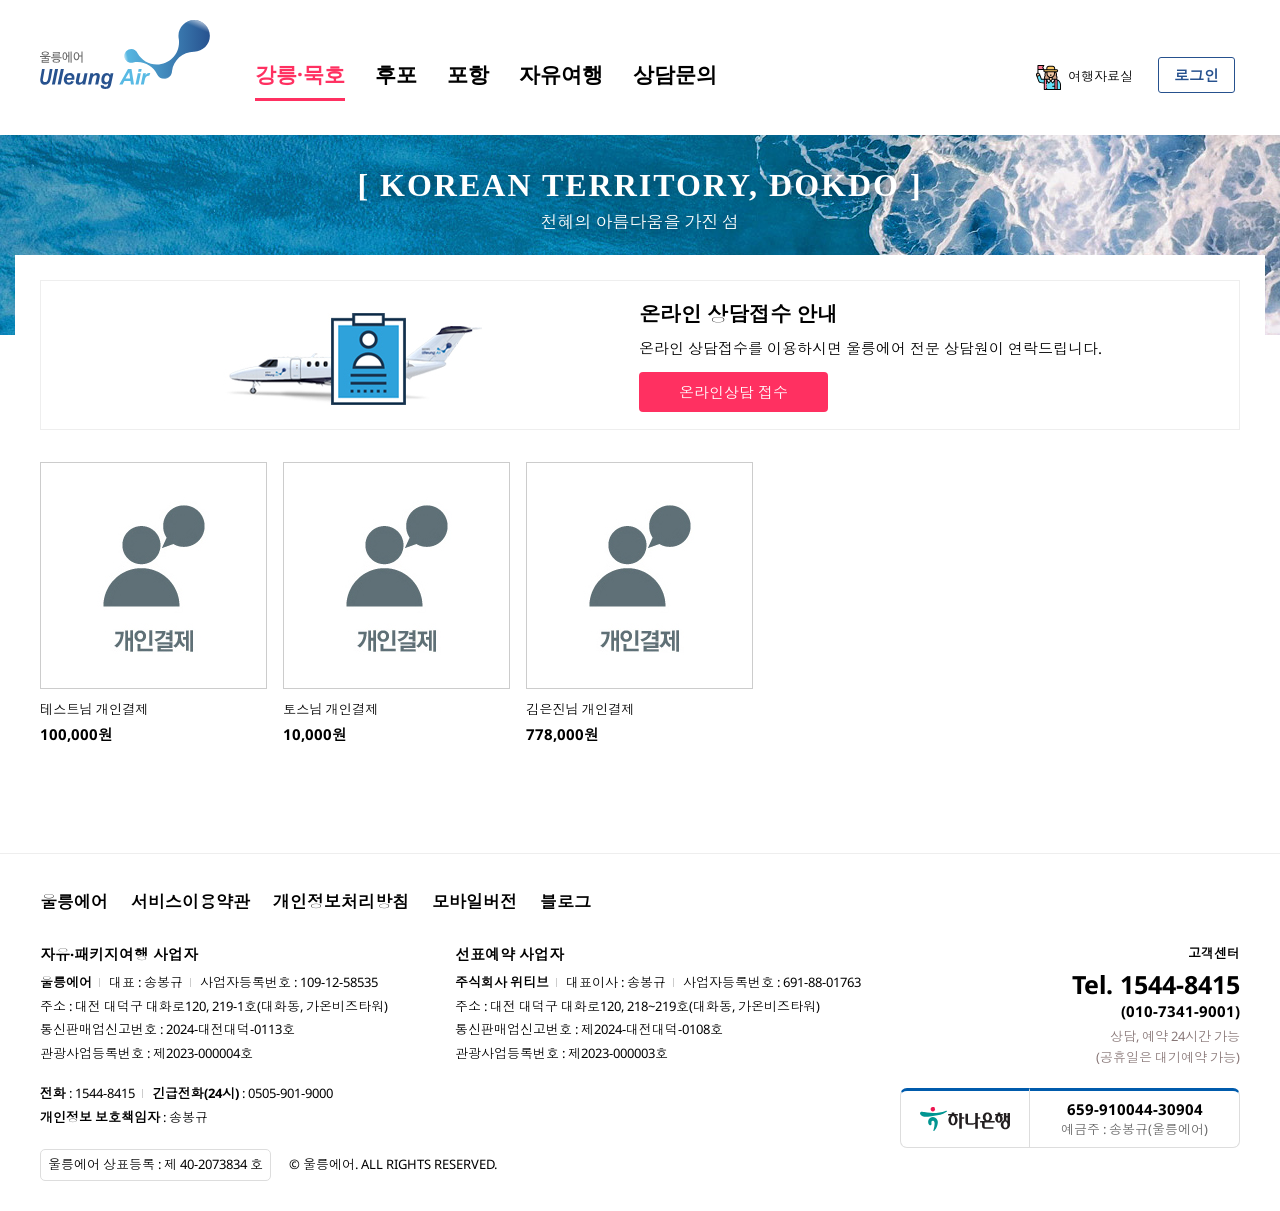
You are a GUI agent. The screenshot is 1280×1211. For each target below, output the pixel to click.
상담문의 (675, 74)
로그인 (1196, 75)
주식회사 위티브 (502, 982)
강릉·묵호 (300, 74)
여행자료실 (1084, 77)
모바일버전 (474, 901)
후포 (396, 74)
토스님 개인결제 (330, 709)
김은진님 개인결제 (580, 709)
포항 (468, 74)
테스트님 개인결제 (94, 709)
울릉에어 (74, 901)
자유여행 (561, 74)
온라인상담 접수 (733, 392)
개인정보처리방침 (341, 901)
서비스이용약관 (190, 901)
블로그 (565, 901)
